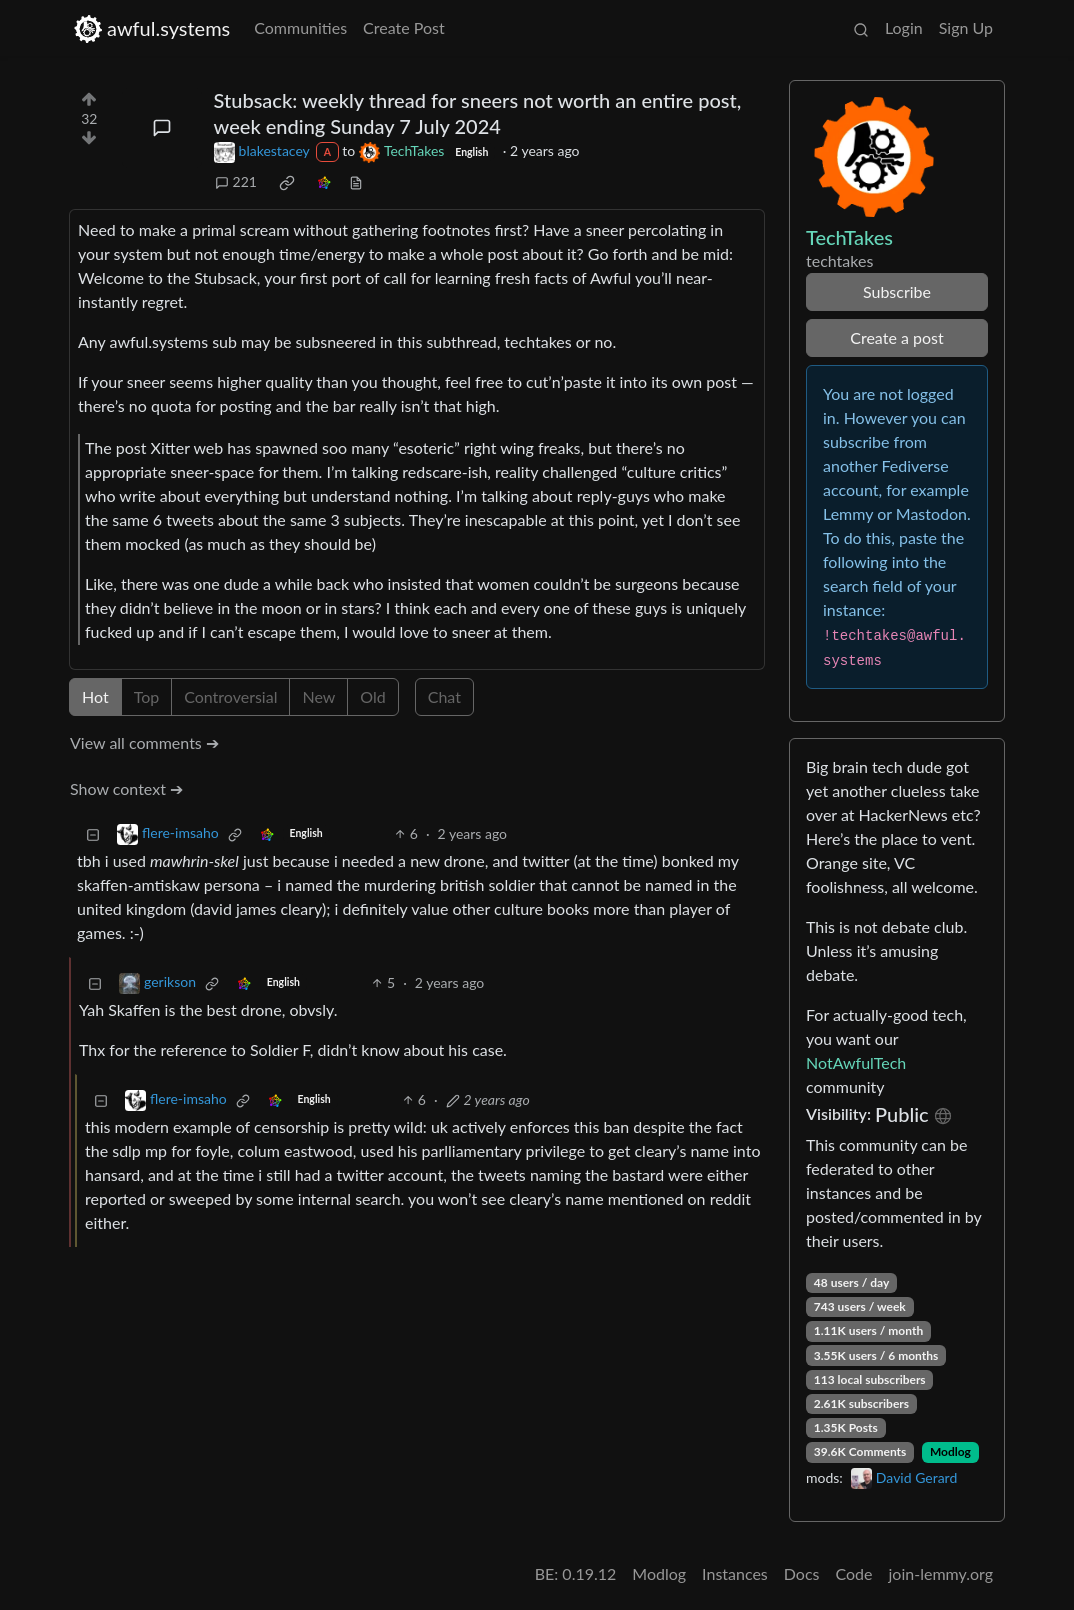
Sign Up (966, 27)
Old (372, 696)
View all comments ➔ (144, 742)
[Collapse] (93, 833)
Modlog (950, 1451)
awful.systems (151, 28)
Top (147, 696)
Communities (300, 27)
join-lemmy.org (941, 1573)
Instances (735, 1573)
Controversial (230, 696)
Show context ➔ (126, 788)
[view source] (356, 181)
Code (854, 1573)
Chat (444, 696)
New (318, 696)
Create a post (896, 337)
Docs (802, 1573)
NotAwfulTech (856, 1062)
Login (904, 27)
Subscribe (897, 291)
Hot (95, 696)
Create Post (404, 27)
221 (236, 181)
